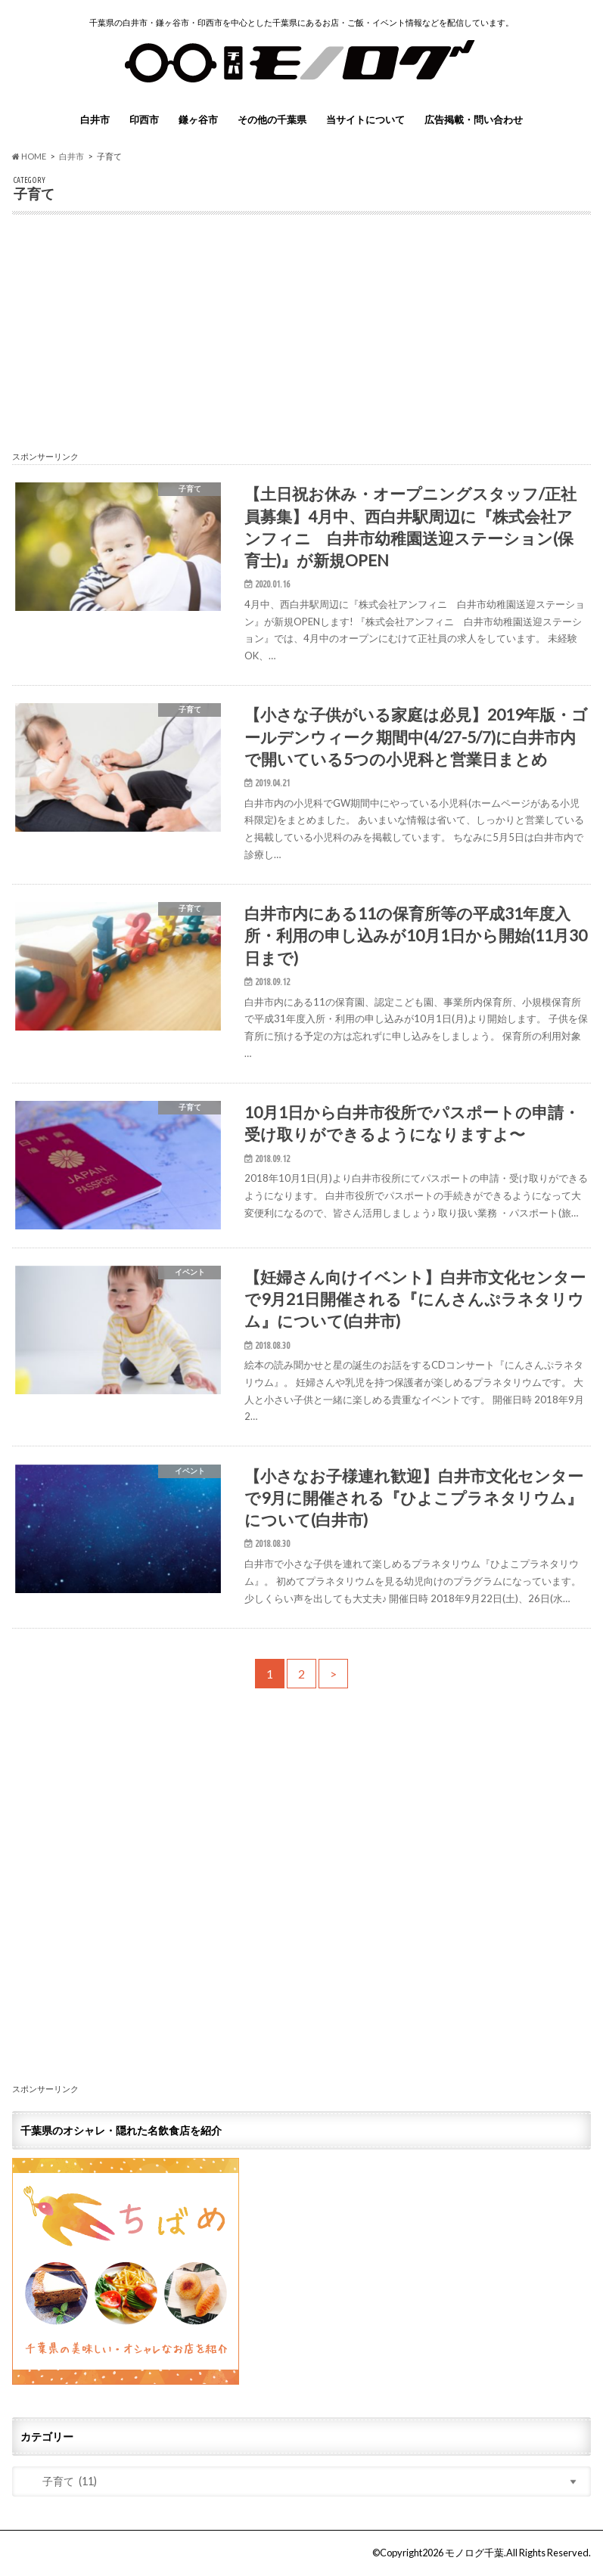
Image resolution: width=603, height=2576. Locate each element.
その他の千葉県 (272, 119)
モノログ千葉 (474, 2553)
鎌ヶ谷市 (198, 119)
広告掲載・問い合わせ (473, 119)
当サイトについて (365, 119)
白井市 (95, 119)
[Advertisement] (301, 340)
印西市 (144, 119)
